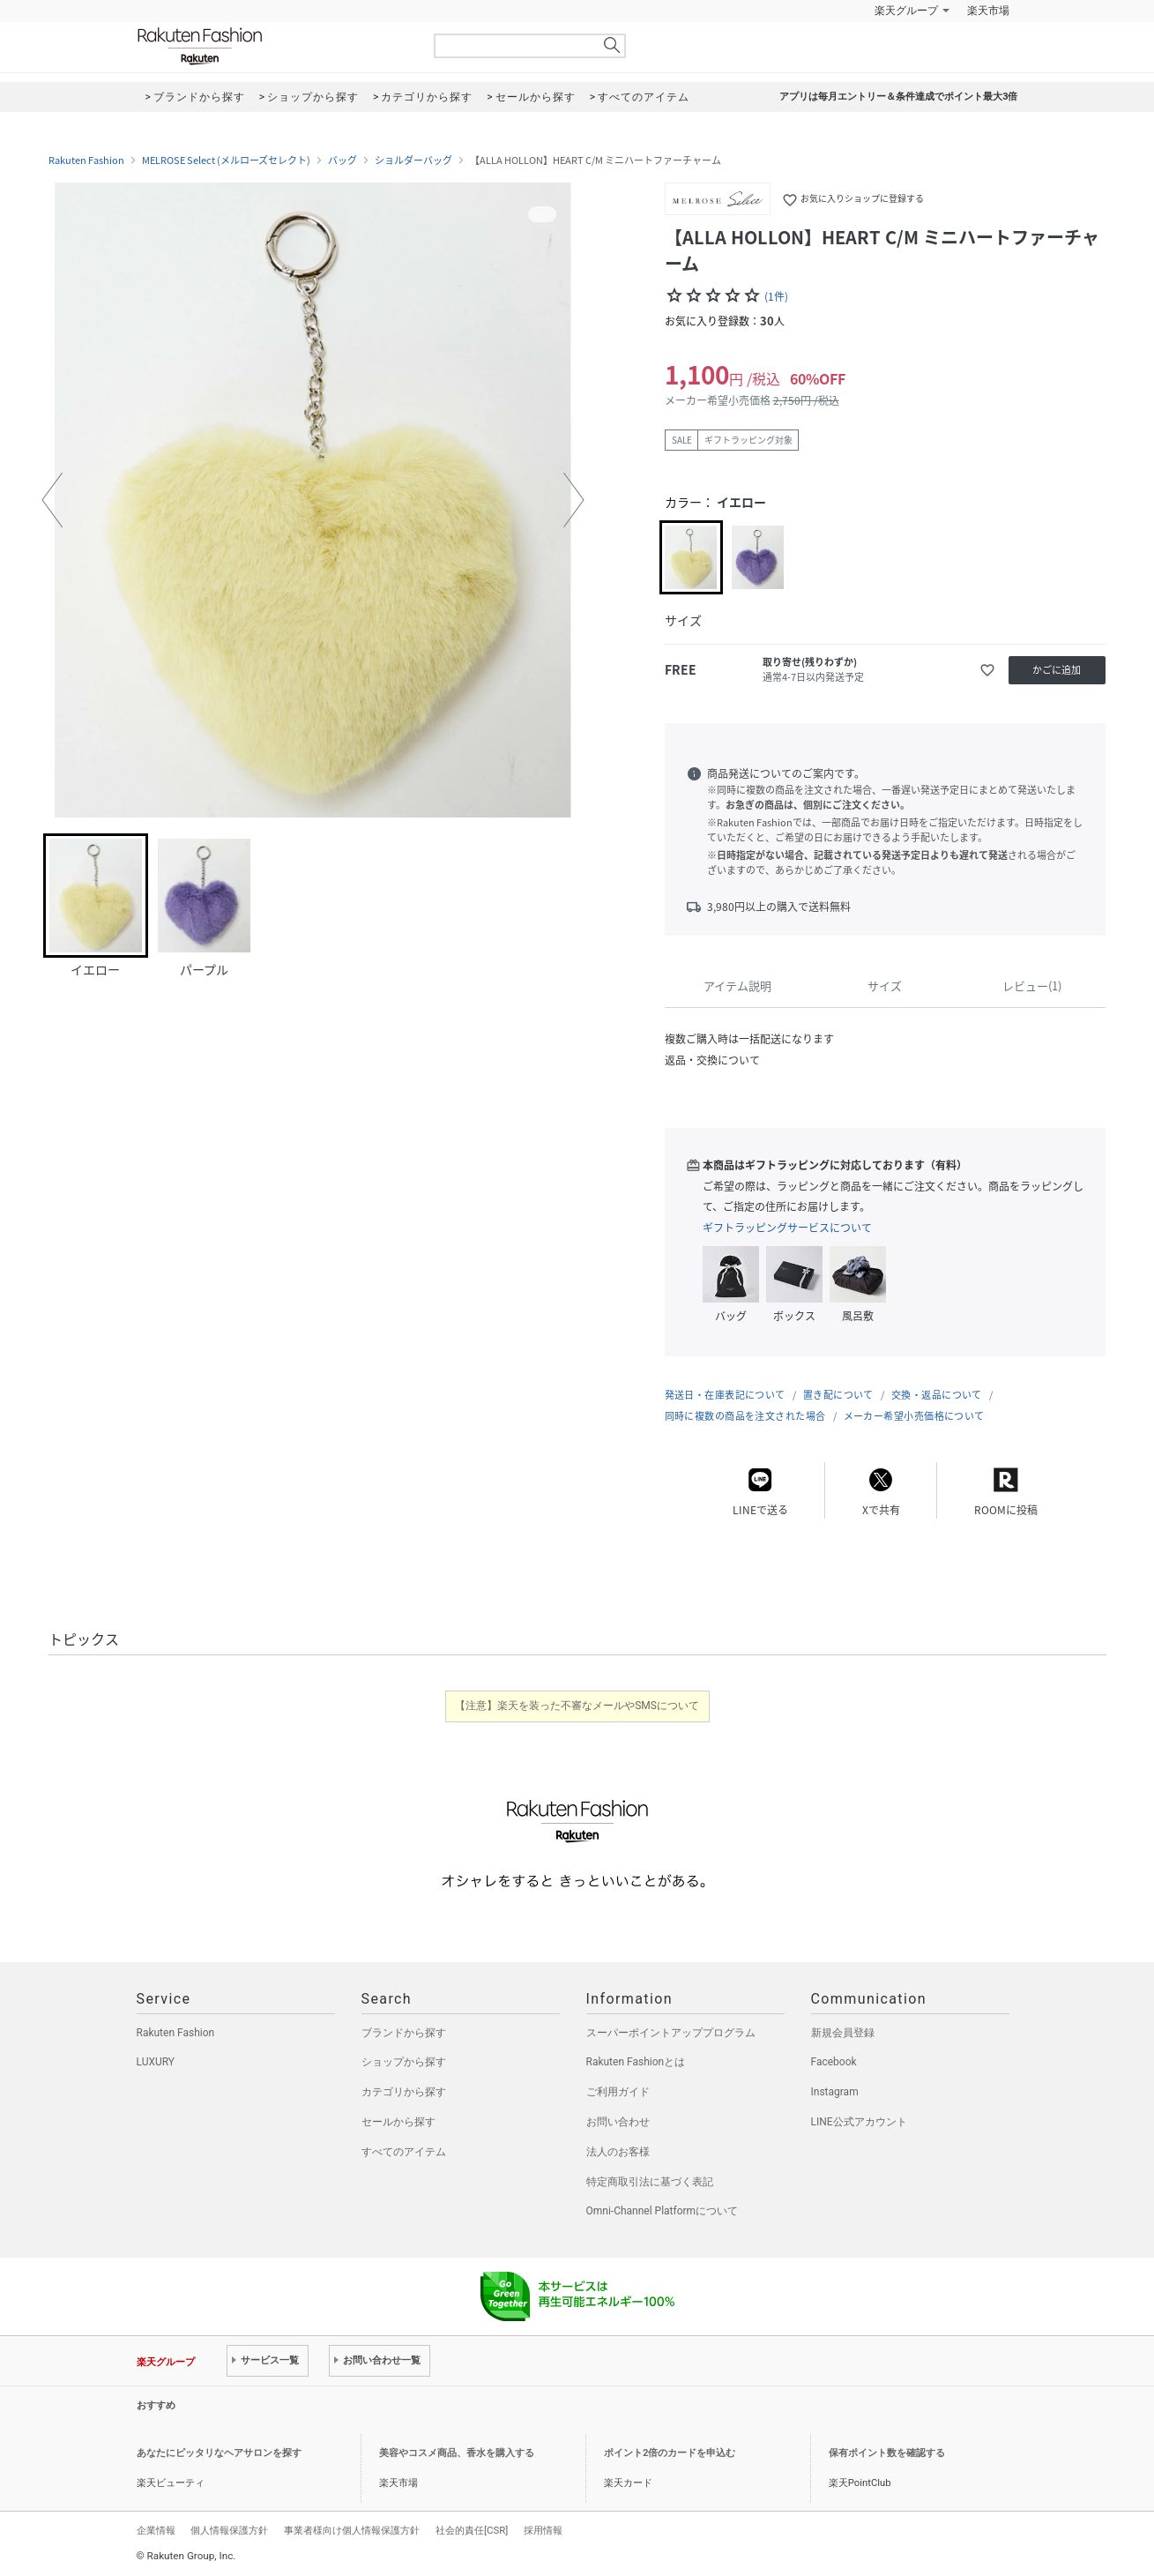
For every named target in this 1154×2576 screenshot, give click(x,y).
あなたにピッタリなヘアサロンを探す (219, 2453)
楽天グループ (906, 10)
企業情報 (156, 2530)
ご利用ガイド (618, 2092)
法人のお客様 (618, 2152)
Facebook (834, 2062)
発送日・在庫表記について (725, 1394)
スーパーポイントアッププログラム (671, 2033)
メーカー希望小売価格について (914, 1415)
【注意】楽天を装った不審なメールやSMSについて (577, 1705)
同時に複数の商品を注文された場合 (745, 1415)
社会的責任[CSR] (472, 2530)
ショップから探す (403, 2062)
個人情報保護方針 (229, 2530)
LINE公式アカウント (859, 2122)
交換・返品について (936, 1394)
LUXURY (156, 2062)
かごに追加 (1056, 669)
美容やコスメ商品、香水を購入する (456, 2453)
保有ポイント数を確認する (887, 2453)
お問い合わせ (618, 2122)
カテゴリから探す (403, 2092)
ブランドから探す (403, 2033)
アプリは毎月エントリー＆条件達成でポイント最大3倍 (898, 96)
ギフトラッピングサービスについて (787, 1228)
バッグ (342, 160)
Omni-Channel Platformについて (662, 2211)
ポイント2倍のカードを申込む (669, 2453)
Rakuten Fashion (273, 46)
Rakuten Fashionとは (636, 2062)
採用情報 (543, 2530)
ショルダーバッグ (413, 160)
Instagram (835, 2092)
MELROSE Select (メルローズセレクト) (226, 160)
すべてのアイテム (403, 2152)
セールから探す (398, 2122)
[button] (52, 500)
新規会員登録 (843, 2033)
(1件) (776, 296)
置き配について (838, 1394)
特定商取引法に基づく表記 (649, 2182)
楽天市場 (988, 10)
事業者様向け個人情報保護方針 (352, 2530)
